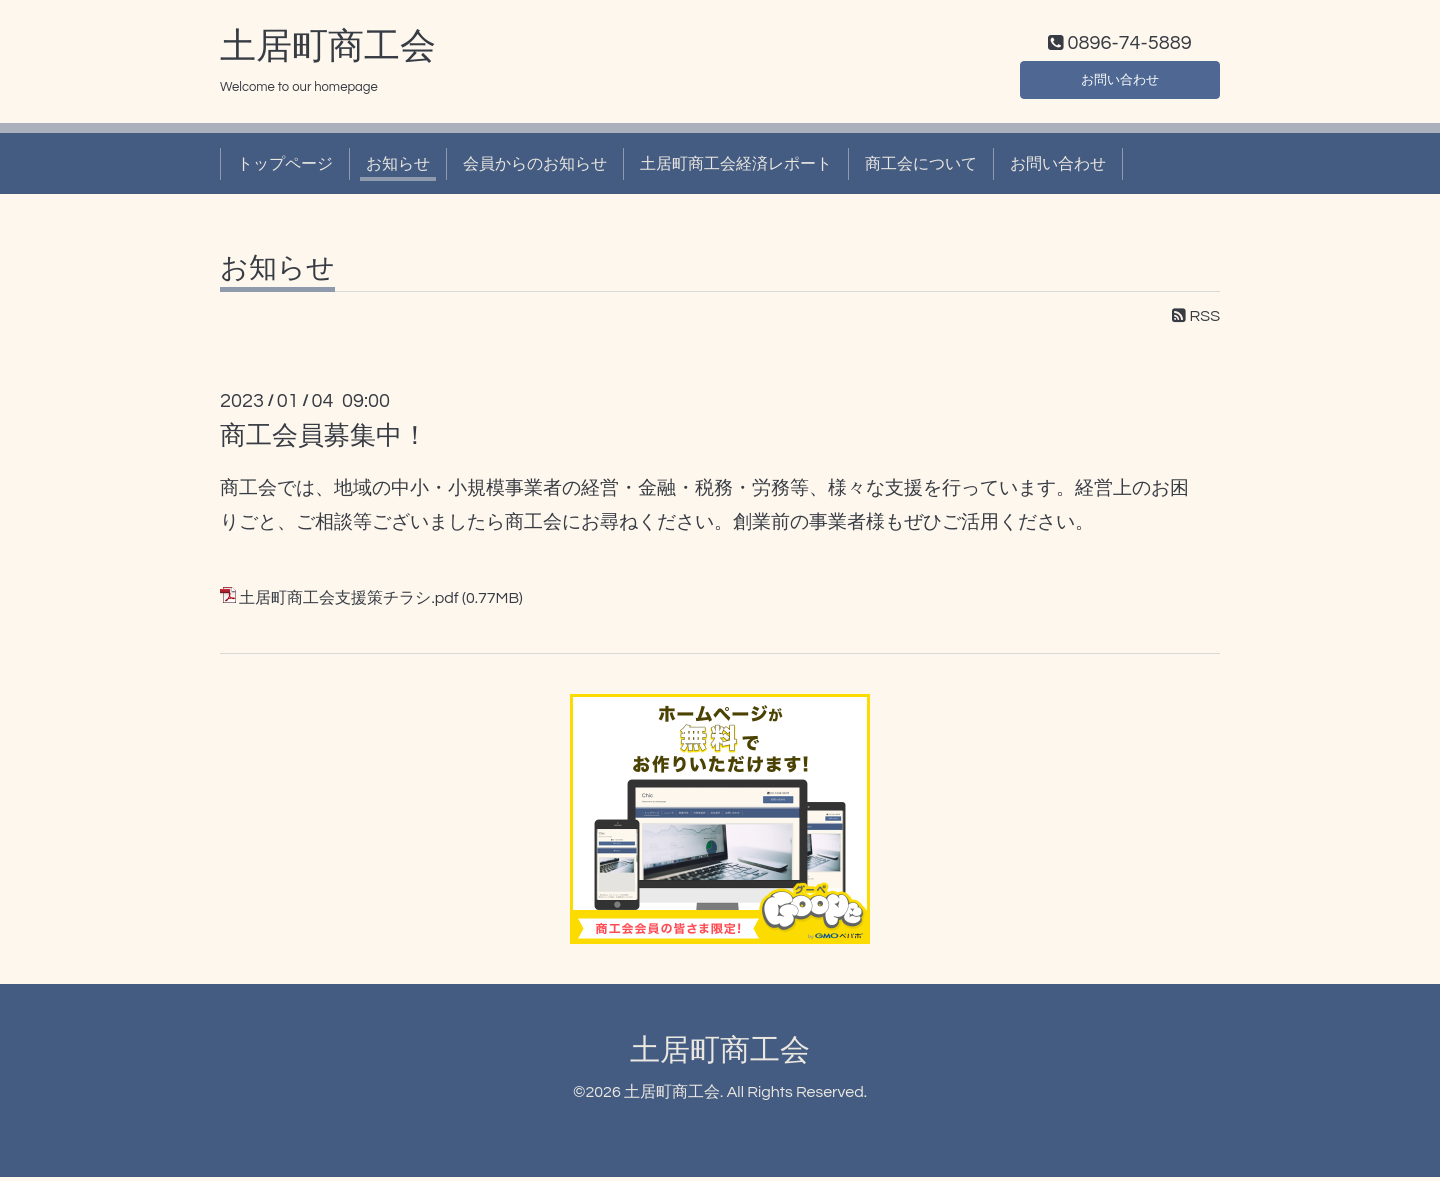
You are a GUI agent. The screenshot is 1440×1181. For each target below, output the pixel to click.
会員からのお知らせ (535, 168)
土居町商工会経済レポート (736, 168)
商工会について (921, 168)
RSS (1196, 321)
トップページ (285, 168)
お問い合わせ (1120, 80)
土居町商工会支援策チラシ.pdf (348, 603)
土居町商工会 (328, 51)
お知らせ (398, 168)
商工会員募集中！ (324, 440)
